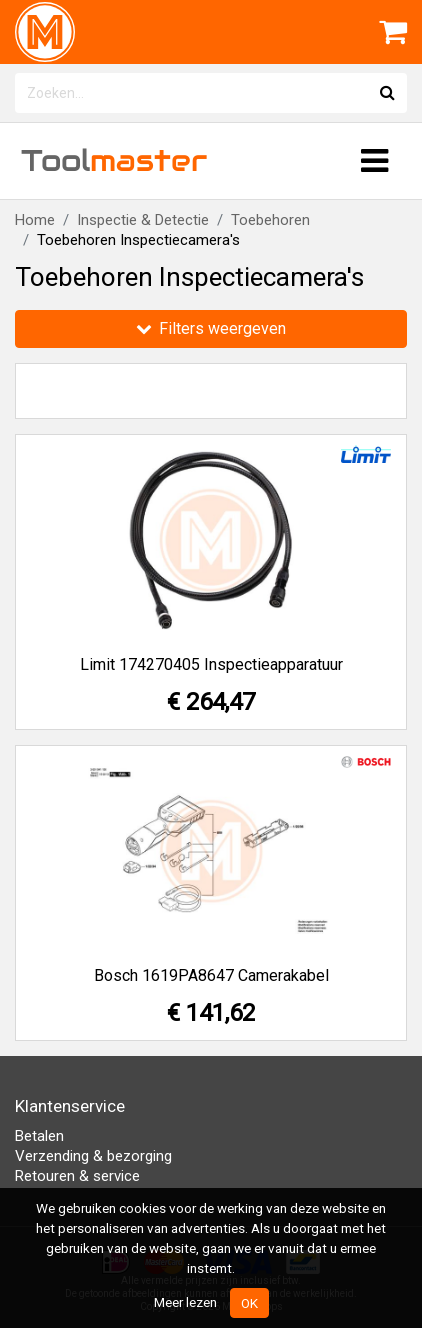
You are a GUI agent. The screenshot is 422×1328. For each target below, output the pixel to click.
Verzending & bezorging (93, 1156)
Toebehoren (270, 220)
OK (249, 1303)
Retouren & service (77, 1176)
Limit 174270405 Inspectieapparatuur (211, 664)
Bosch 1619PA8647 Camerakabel (211, 975)
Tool (114, 160)
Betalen (39, 1136)
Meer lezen (185, 1302)
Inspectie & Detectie (143, 220)
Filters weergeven (211, 328)
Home (35, 220)
